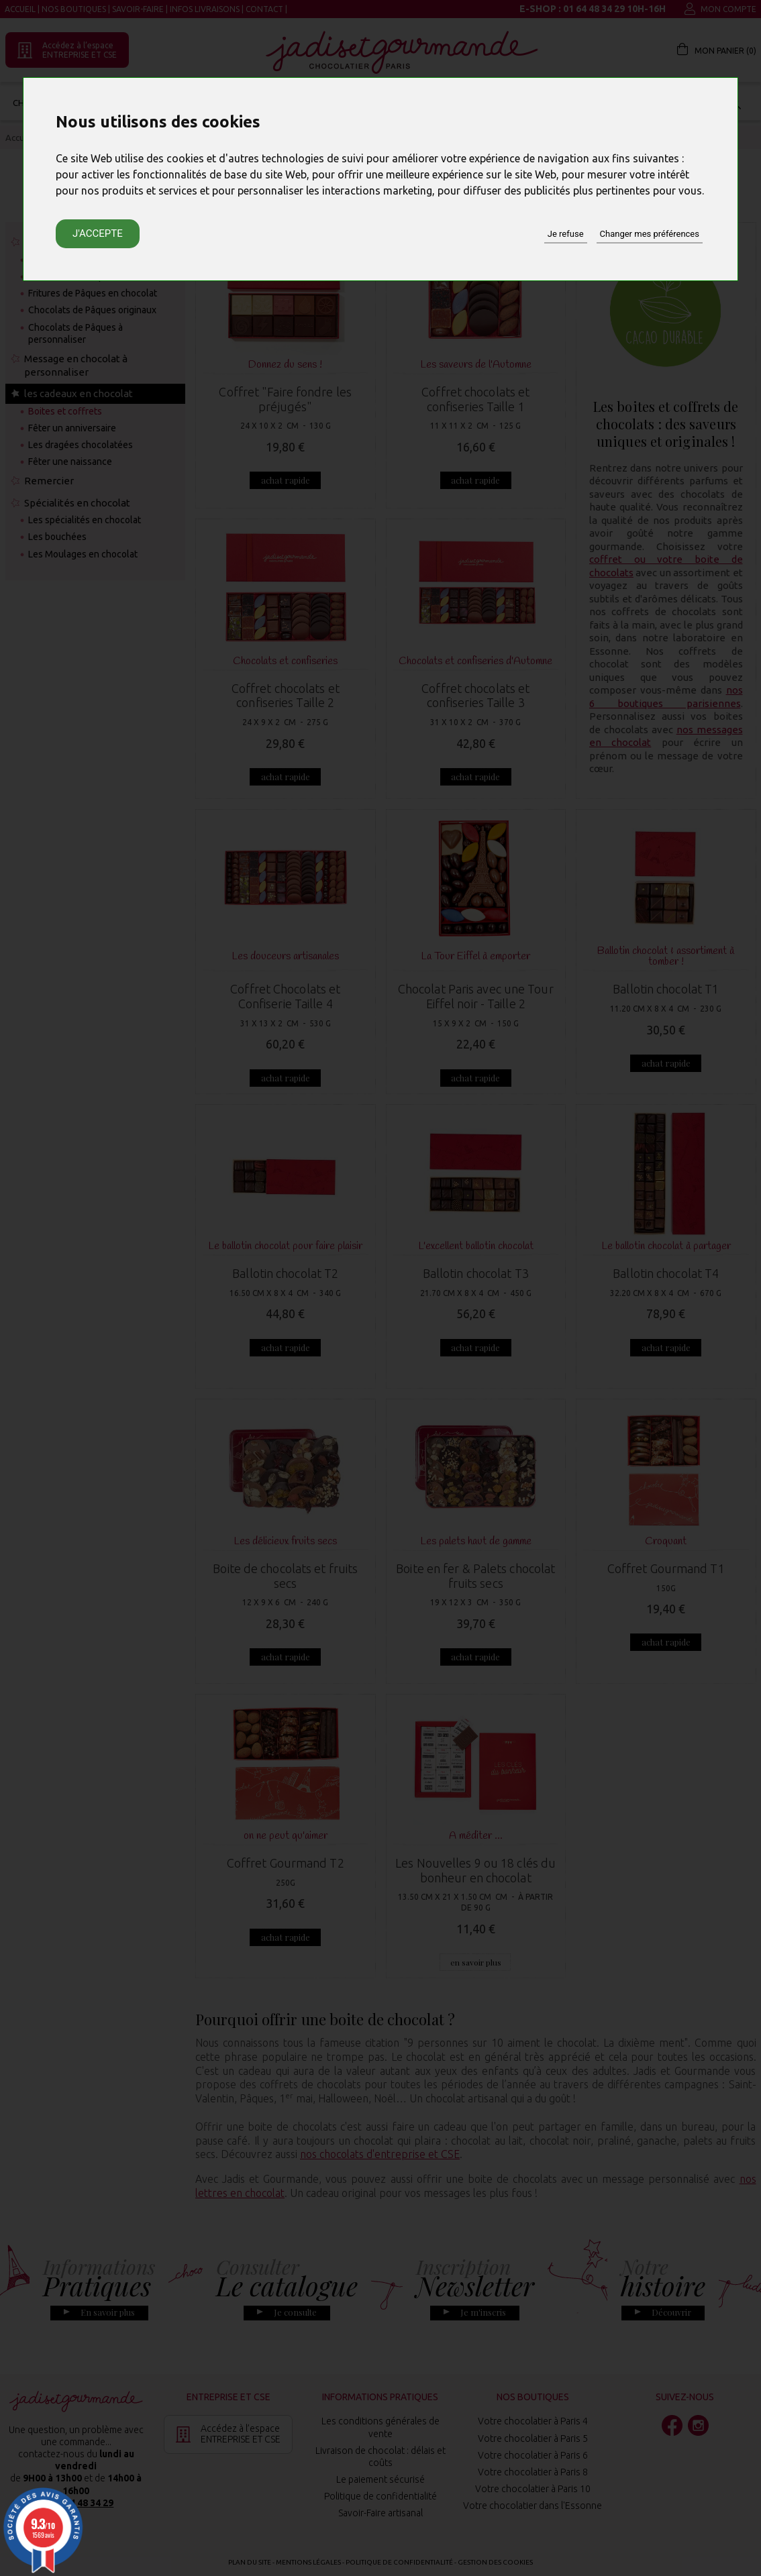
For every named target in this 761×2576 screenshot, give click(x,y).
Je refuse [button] (566, 234)
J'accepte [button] (97, 233)
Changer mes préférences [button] (649, 234)
